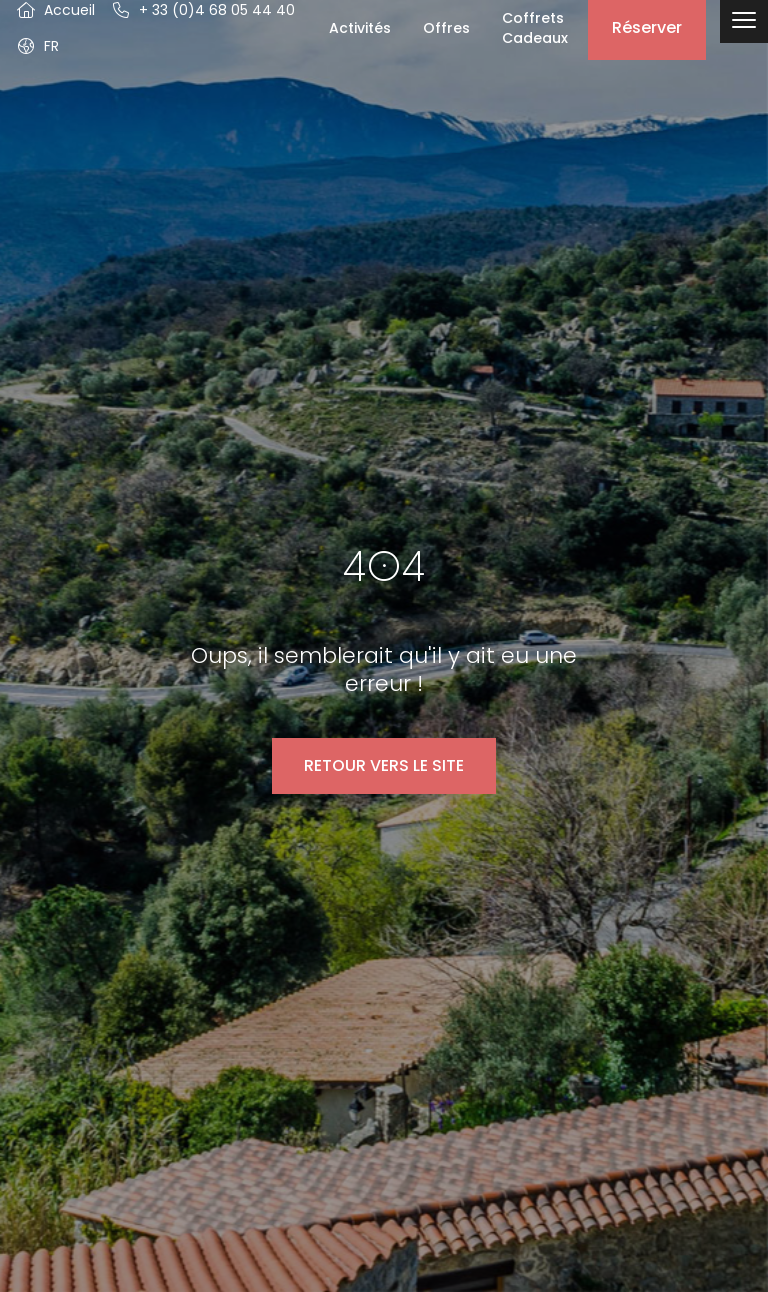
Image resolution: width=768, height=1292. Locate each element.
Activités (360, 28)
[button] (37, 46)
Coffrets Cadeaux (535, 28)
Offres (446, 28)
